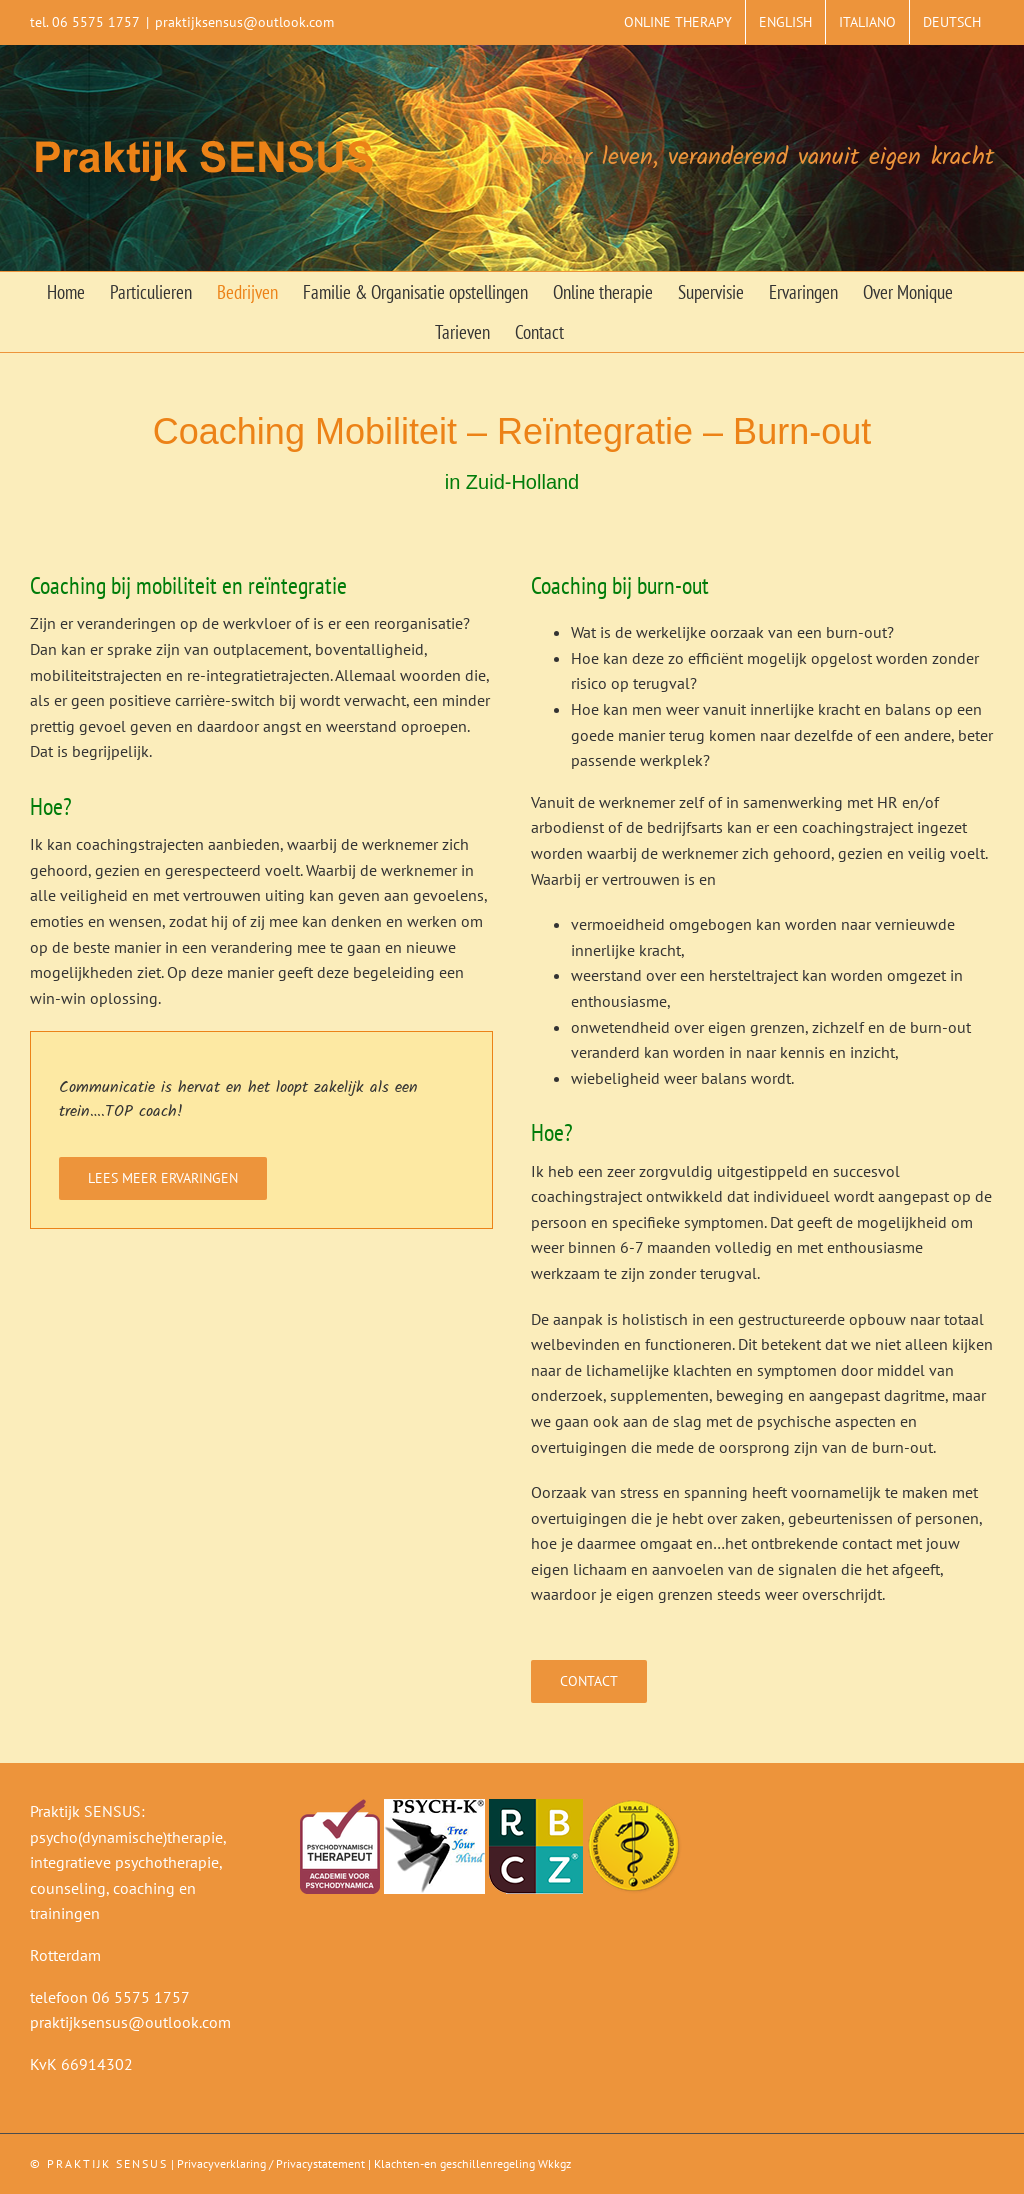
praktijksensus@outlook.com (244, 22)
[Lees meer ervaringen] (163, 1178)
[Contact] (589, 1681)
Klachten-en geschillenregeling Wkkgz (472, 2163)
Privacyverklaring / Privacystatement (271, 2163)
